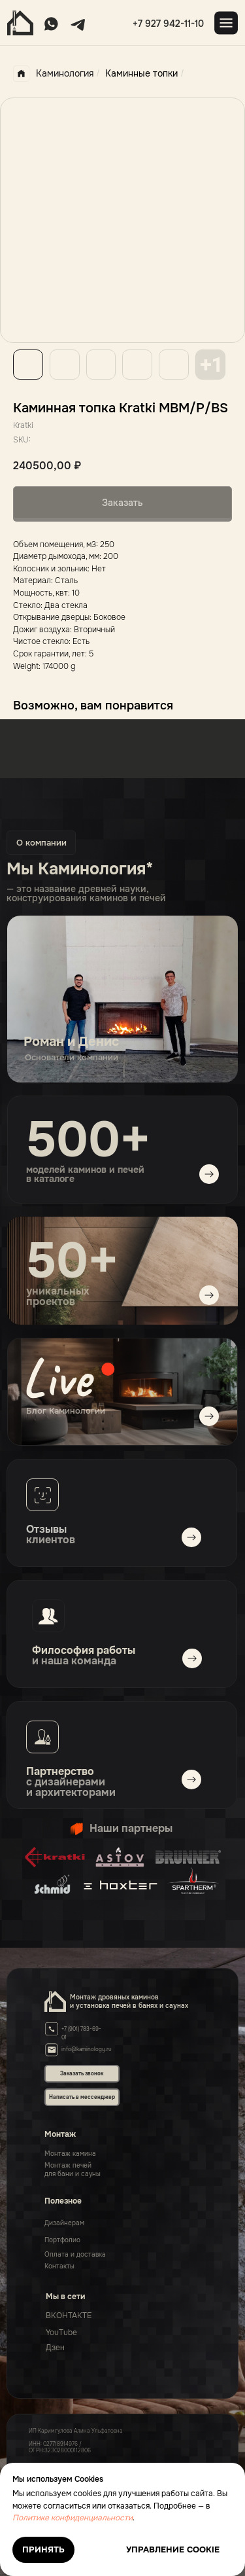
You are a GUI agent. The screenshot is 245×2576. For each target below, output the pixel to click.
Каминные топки (141, 73)
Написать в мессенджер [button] (82, 2097)
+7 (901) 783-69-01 (81, 2033)
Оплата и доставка (75, 2254)
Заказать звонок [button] (81, 2073)
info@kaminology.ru (86, 2049)
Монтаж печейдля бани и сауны (72, 2169)
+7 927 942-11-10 (168, 23)
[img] (122, 1392)
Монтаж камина (70, 2153)
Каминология (53, 73)
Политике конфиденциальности (72, 2518)
